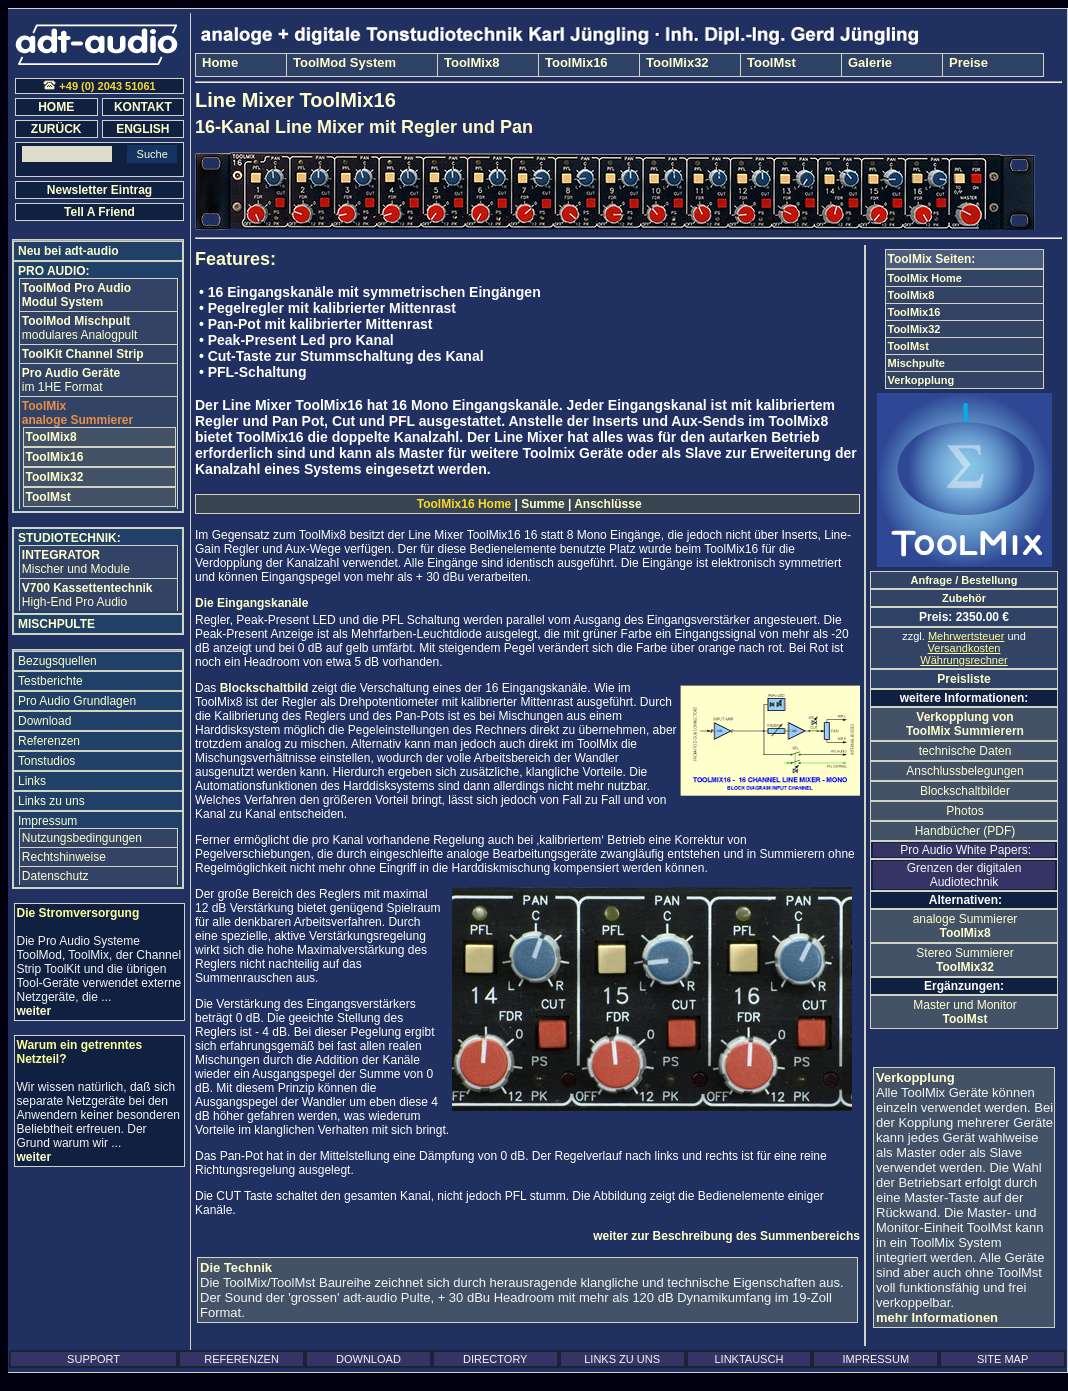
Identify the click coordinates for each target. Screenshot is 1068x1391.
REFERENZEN (241, 1359)
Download (44, 721)
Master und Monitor (964, 1012)
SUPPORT (93, 1359)
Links (32, 781)
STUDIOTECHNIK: (69, 538)
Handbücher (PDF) (965, 831)
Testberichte (50, 681)
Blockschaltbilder (965, 791)
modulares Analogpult (79, 328)
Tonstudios (46, 761)
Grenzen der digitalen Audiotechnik (964, 875)
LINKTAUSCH (748, 1359)
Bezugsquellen (57, 661)
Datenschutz (55, 876)
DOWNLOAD (368, 1359)
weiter (34, 1011)
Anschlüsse (606, 504)
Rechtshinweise (64, 857)
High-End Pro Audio (87, 595)
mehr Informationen (937, 1317)
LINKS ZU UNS (622, 1359)
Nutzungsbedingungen (82, 838)
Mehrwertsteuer (966, 636)
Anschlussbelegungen (964, 771)
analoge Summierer (965, 926)
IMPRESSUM (875, 1359)
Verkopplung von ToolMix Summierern (965, 724)
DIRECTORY (495, 1359)
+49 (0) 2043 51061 (99, 86)
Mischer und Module (76, 562)
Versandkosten (964, 648)
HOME (56, 107)
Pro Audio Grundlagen (77, 701)
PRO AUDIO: (54, 271)
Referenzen (49, 741)
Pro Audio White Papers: (964, 850)
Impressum (47, 821)
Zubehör (964, 598)
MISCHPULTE (56, 624)
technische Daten (965, 751)
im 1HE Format (71, 380)
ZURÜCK (56, 129)
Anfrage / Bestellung (964, 580)
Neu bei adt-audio (68, 251)
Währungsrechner (963, 660)
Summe (543, 504)
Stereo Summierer (964, 960)
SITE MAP (1002, 1359)
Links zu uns (51, 801)
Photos (964, 811)
